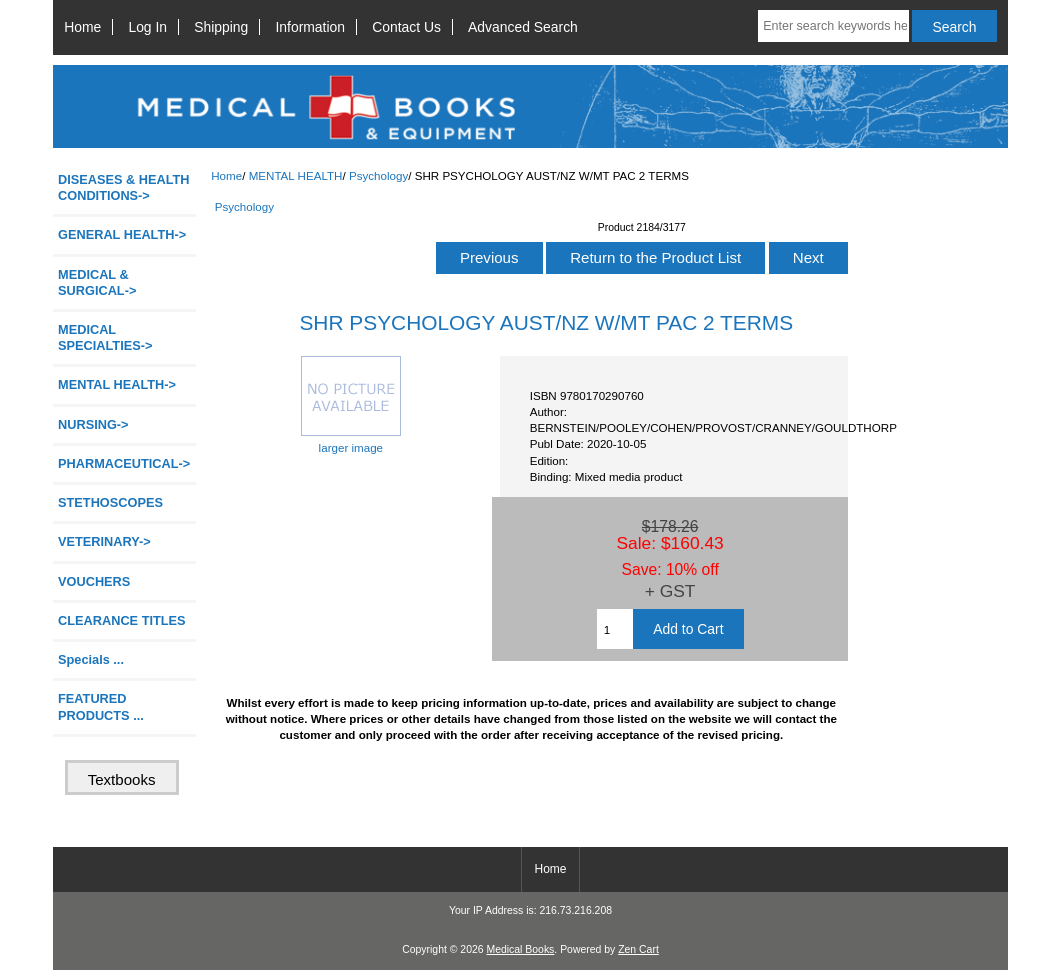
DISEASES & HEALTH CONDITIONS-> (124, 187)
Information (310, 27)
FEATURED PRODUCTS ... (101, 706)
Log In (147, 27)
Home (82, 27)
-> (117, 384)
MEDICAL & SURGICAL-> (97, 282)
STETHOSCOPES (110, 502)
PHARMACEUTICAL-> (124, 463)
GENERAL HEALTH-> (122, 234)
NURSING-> (93, 424)
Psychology (378, 175)
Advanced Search (523, 27)
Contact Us (406, 27)
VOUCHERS (94, 581)
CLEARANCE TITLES (122, 620)
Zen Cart (638, 949)
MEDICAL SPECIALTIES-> (105, 337)
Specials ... (91, 659)
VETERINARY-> (104, 541)
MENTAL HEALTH (296, 175)
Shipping (221, 27)
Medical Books (520, 949)
